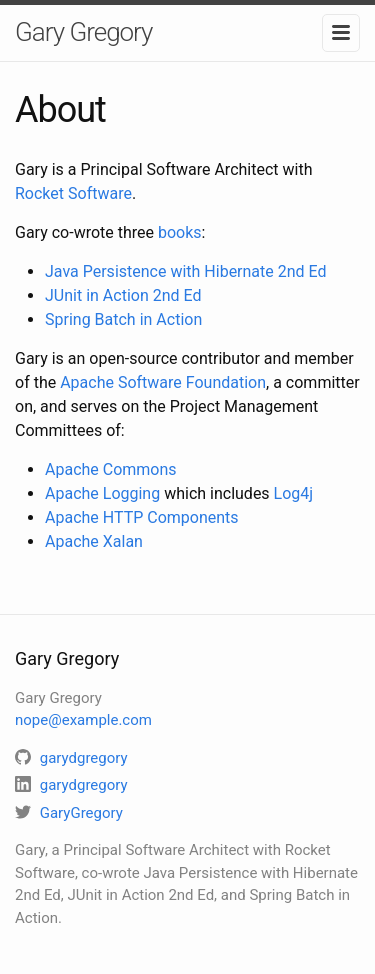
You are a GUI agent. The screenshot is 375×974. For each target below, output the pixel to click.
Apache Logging (102, 493)
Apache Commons (111, 469)
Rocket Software (73, 193)
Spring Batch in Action (123, 319)
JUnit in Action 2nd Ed (123, 295)
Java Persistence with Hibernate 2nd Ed (186, 271)
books (180, 232)
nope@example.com (83, 720)
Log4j (294, 493)
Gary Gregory (83, 32)
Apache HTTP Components (142, 517)
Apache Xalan (94, 541)
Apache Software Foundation (163, 382)
